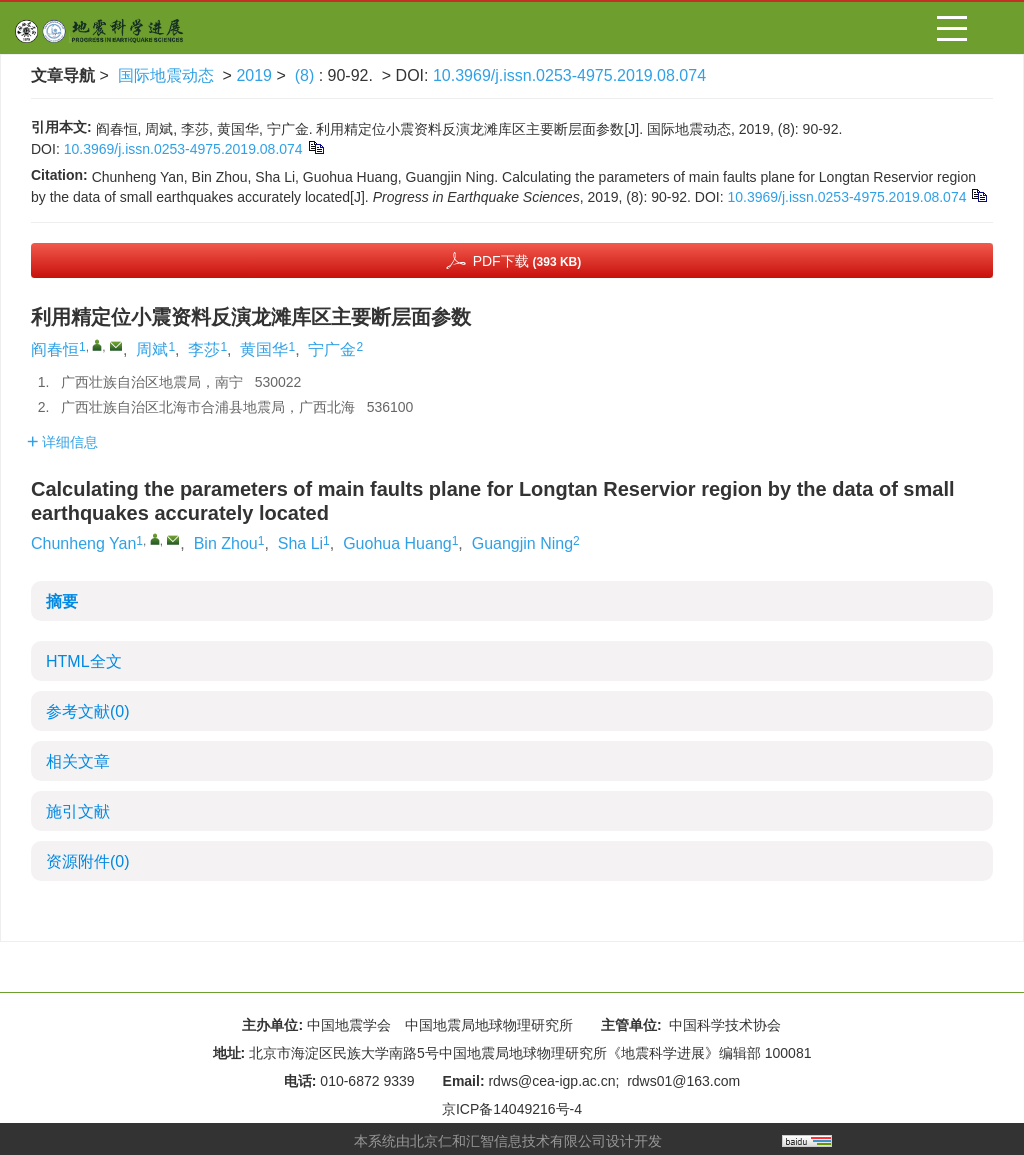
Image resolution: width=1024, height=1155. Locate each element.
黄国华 (264, 349)
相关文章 (78, 761)
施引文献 (78, 811)
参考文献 (88, 711)
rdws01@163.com (683, 1081)
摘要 (62, 601)
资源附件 (88, 861)
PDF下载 (527, 261)
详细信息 (62, 442)
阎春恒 (55, 349)
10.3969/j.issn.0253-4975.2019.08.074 (569, 75)
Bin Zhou (226, 543)
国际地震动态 (166, 75)
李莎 (204, 349)
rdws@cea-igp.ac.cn (551, 1081)
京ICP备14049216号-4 (512, 1109)
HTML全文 (84, 661)
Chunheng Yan (83, 543)
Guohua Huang (397, 543)
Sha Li (300, 543)
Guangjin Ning (522, 543)
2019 (254, 75)
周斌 (152, 349)
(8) (307, 75)
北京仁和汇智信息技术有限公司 (508, 1141)
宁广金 (332, 349)
